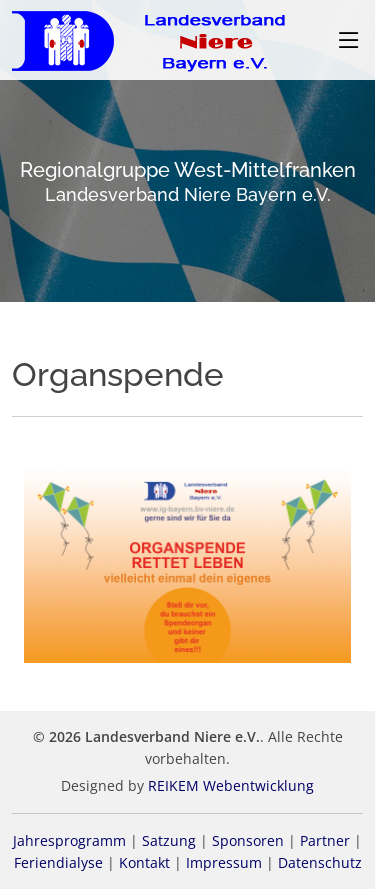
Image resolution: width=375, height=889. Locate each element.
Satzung (169, 840)
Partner (325, 840)
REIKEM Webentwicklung (231, 785)
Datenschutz (320, 862)
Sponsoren (248, 840)
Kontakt (144, 862)
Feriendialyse (58, 862)
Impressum (224, 862)
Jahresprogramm (69, 840)
